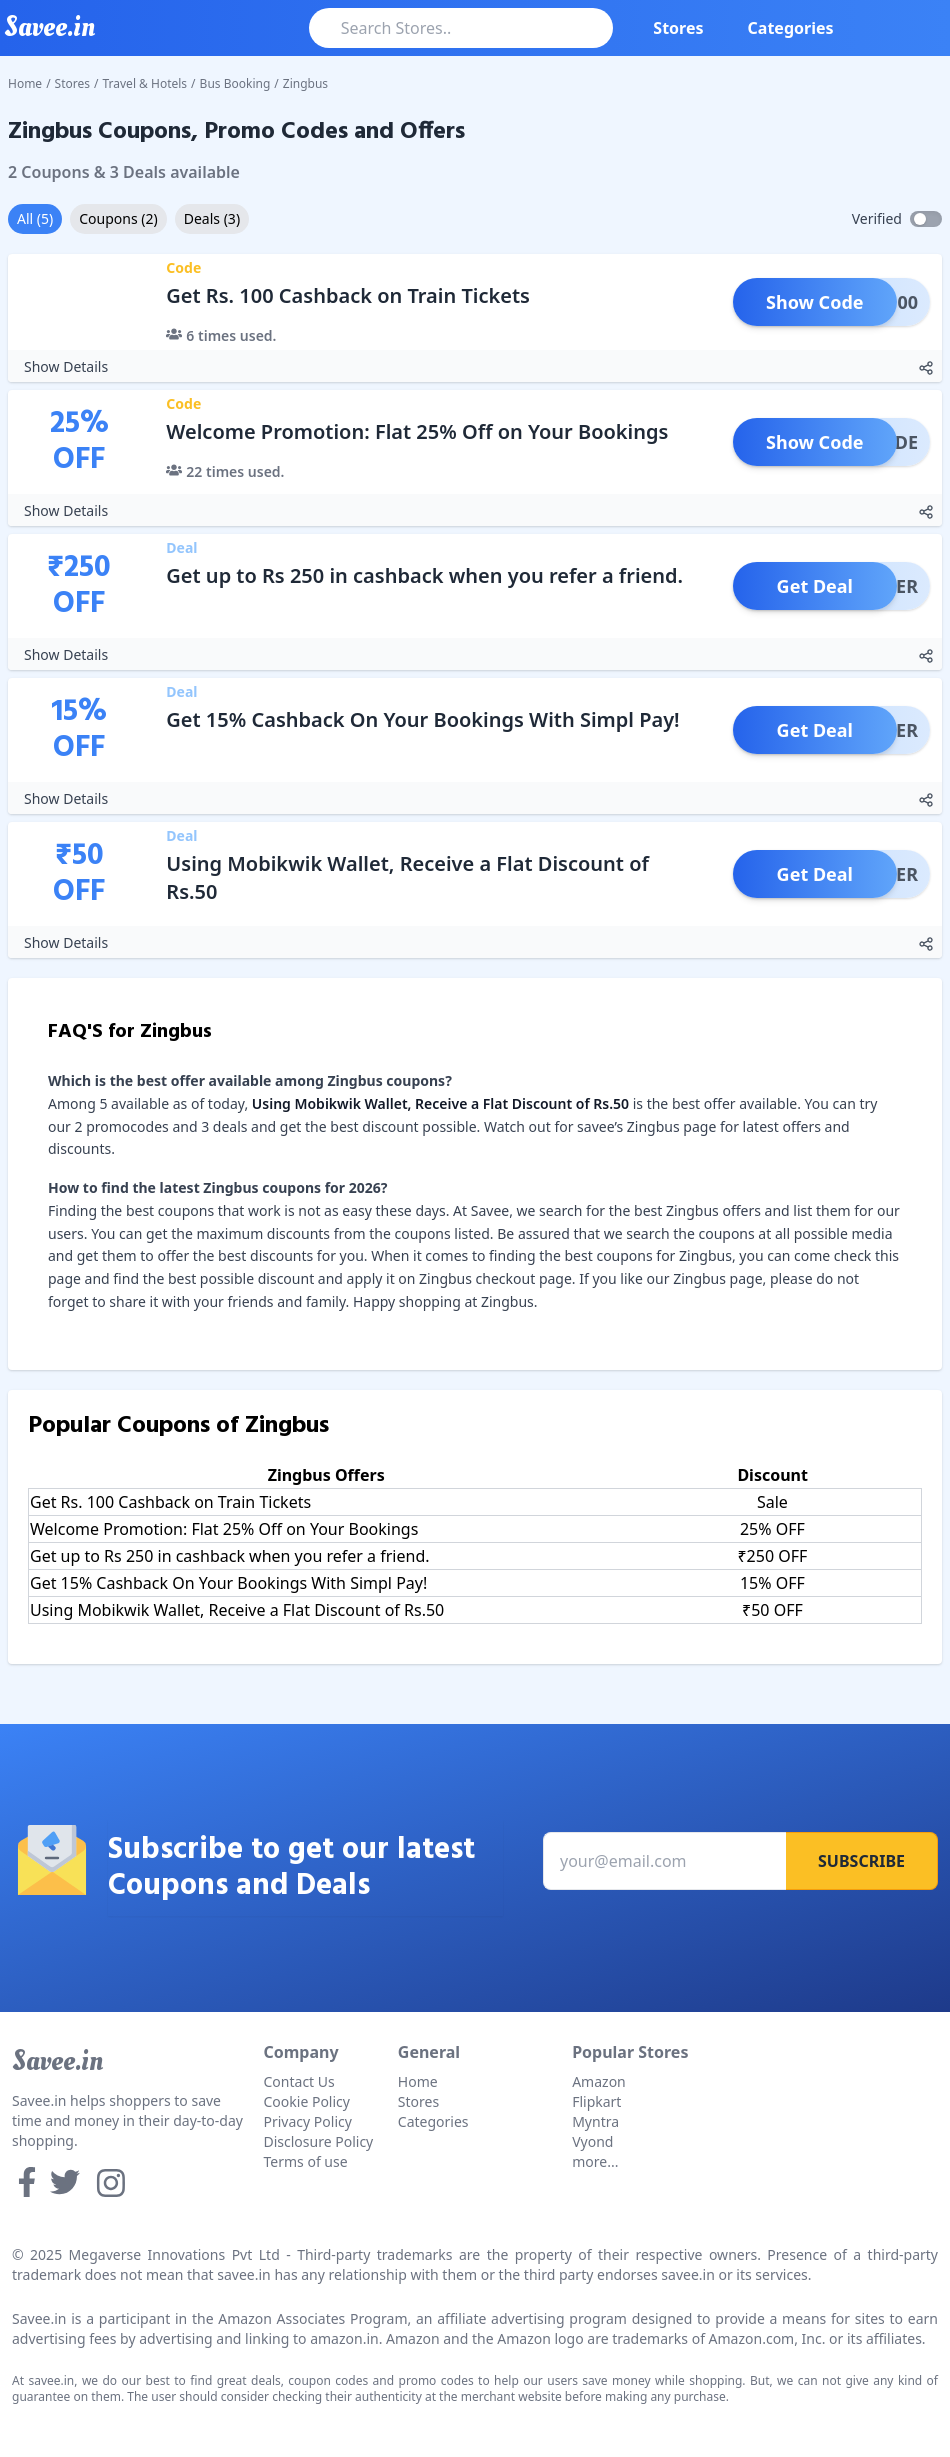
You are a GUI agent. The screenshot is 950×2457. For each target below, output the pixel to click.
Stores (678, 28)
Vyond (592, 2141)
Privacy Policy (308, 2121)
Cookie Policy (307, 2101)
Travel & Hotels (145, 83)
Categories (791, 28)
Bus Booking (235, 83)
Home (25, 83)
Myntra (595, 2121)
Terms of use (306, 2161)
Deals (212, 218)
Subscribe (861, 1861)
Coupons (118, 218)
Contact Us (299, 2081)
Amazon (599, 2081)
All (35, 218)
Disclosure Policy (319, 2141)
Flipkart (596, 2101)
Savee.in (57, 2061)
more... (595, 2161)
